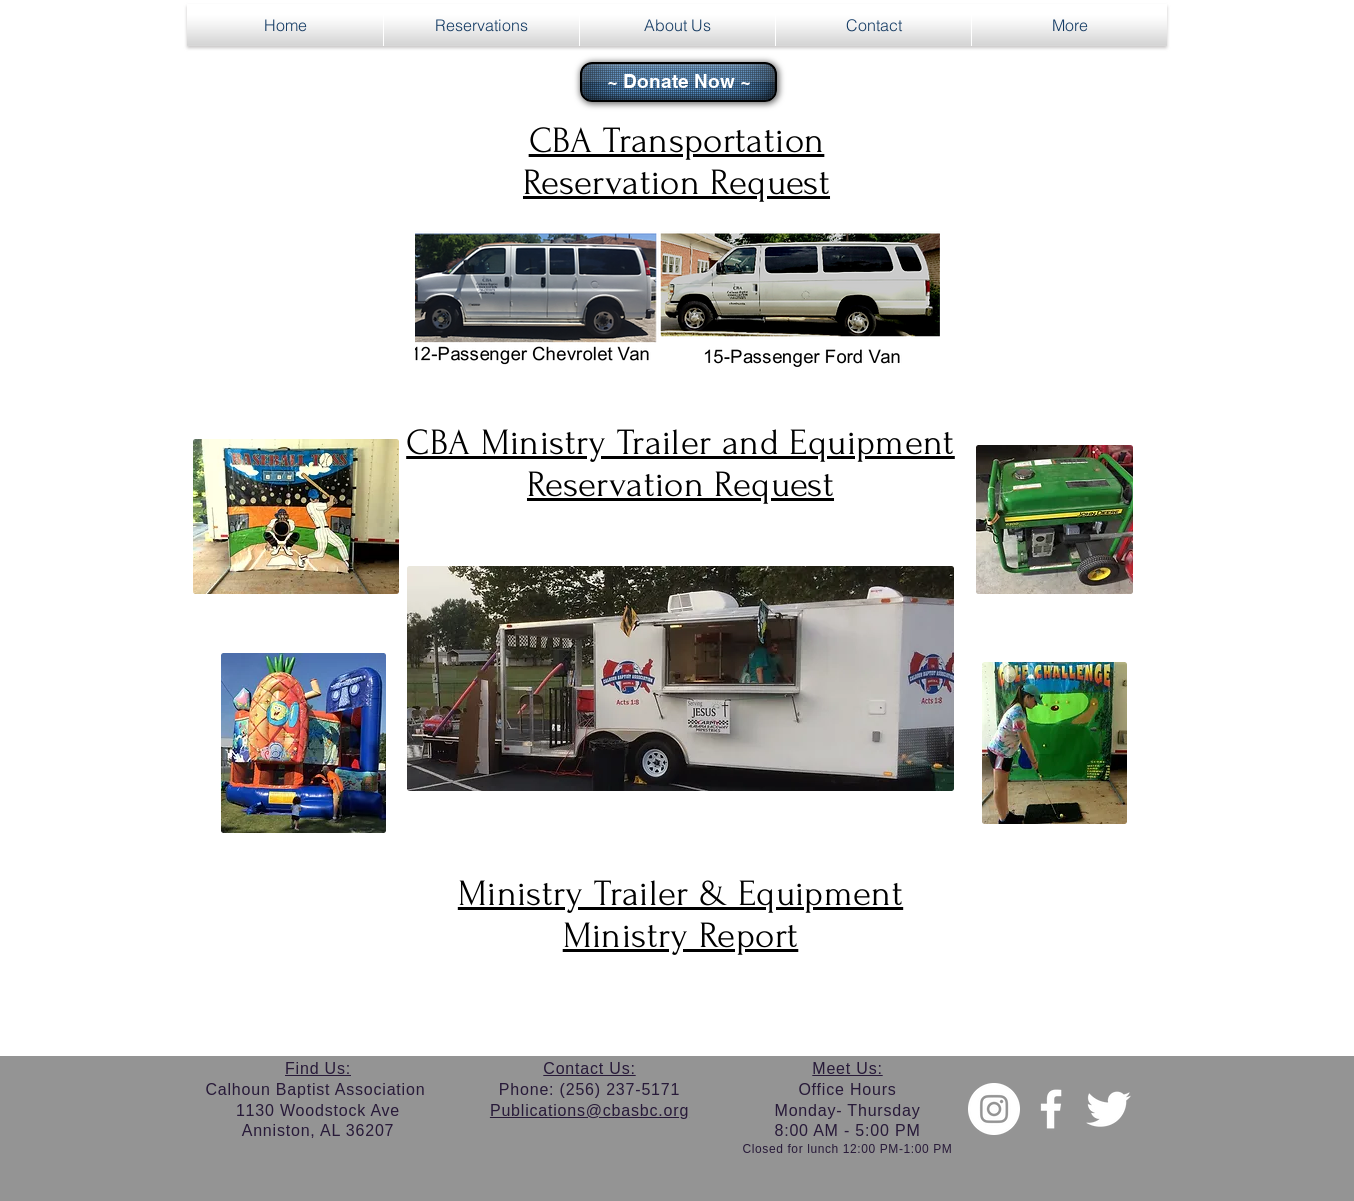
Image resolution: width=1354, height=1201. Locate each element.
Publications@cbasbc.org (589, 1110)
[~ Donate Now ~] (678, 82)
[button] (481, 25)
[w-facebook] (1051, 1109)
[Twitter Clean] (1108, 1109)
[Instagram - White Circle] (994, 1109)
